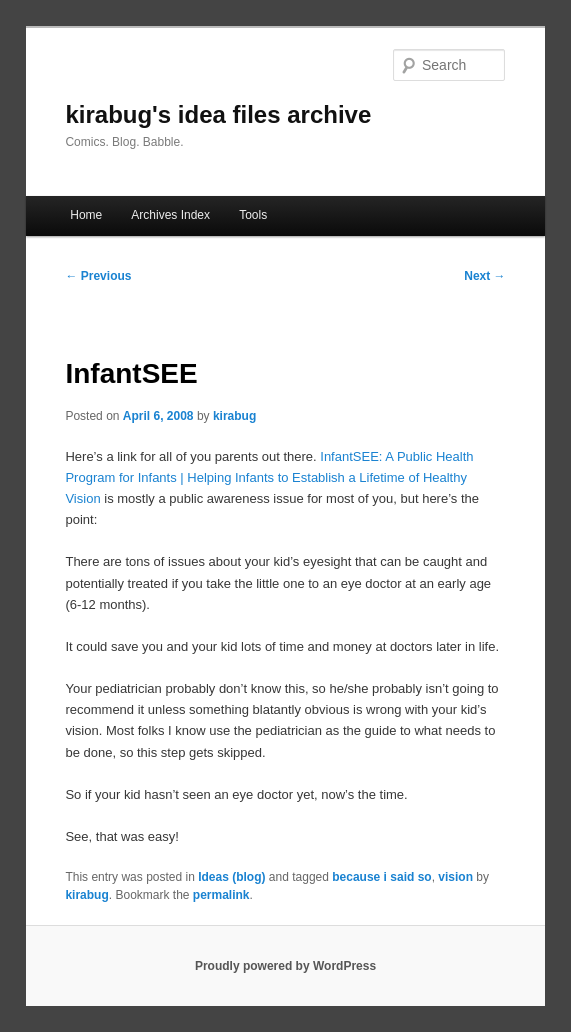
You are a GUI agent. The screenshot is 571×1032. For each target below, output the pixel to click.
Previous (98, 276)
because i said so (381, 877)
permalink (221, 895)
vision (455, 877)
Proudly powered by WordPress (285, 966)
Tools (253, 215)
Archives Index (170, 215)
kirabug (234, 416)
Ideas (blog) (231, 877)
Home (86, 215)
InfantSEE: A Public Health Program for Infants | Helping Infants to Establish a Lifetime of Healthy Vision (269, 477)
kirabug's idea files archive (218, 114)
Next (484, 276)
